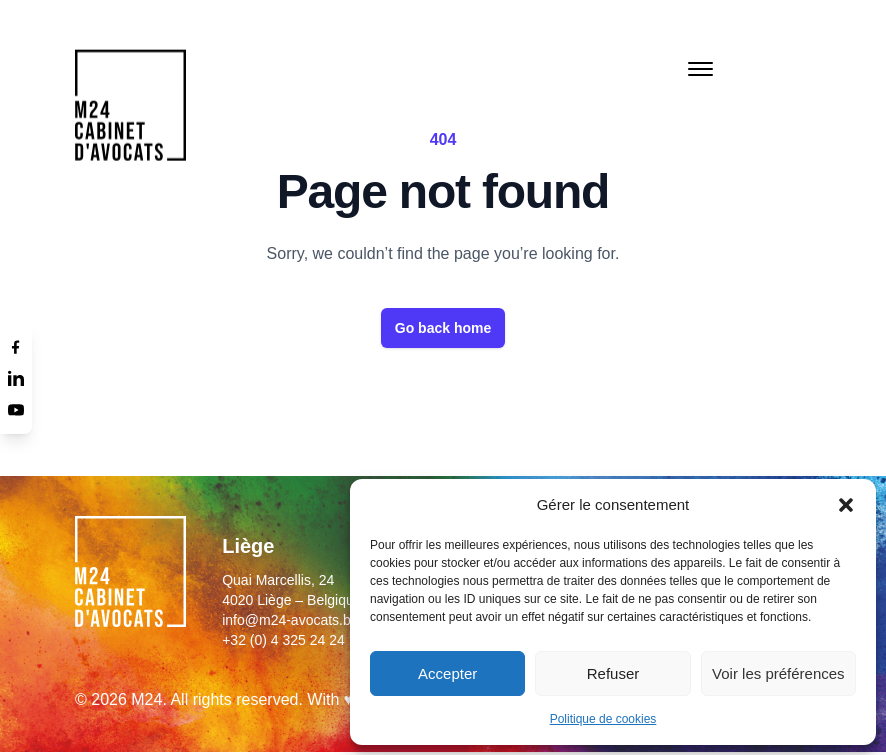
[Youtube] (16, 410)
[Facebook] (16, 346)
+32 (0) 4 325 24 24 (283, 640)
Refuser (613, 673)
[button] (846, 505)
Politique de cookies (603, 719)
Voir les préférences (778, 673)
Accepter (447, 673)
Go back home (443, 328)
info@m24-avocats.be (290, 620)
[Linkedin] (16, 378)
